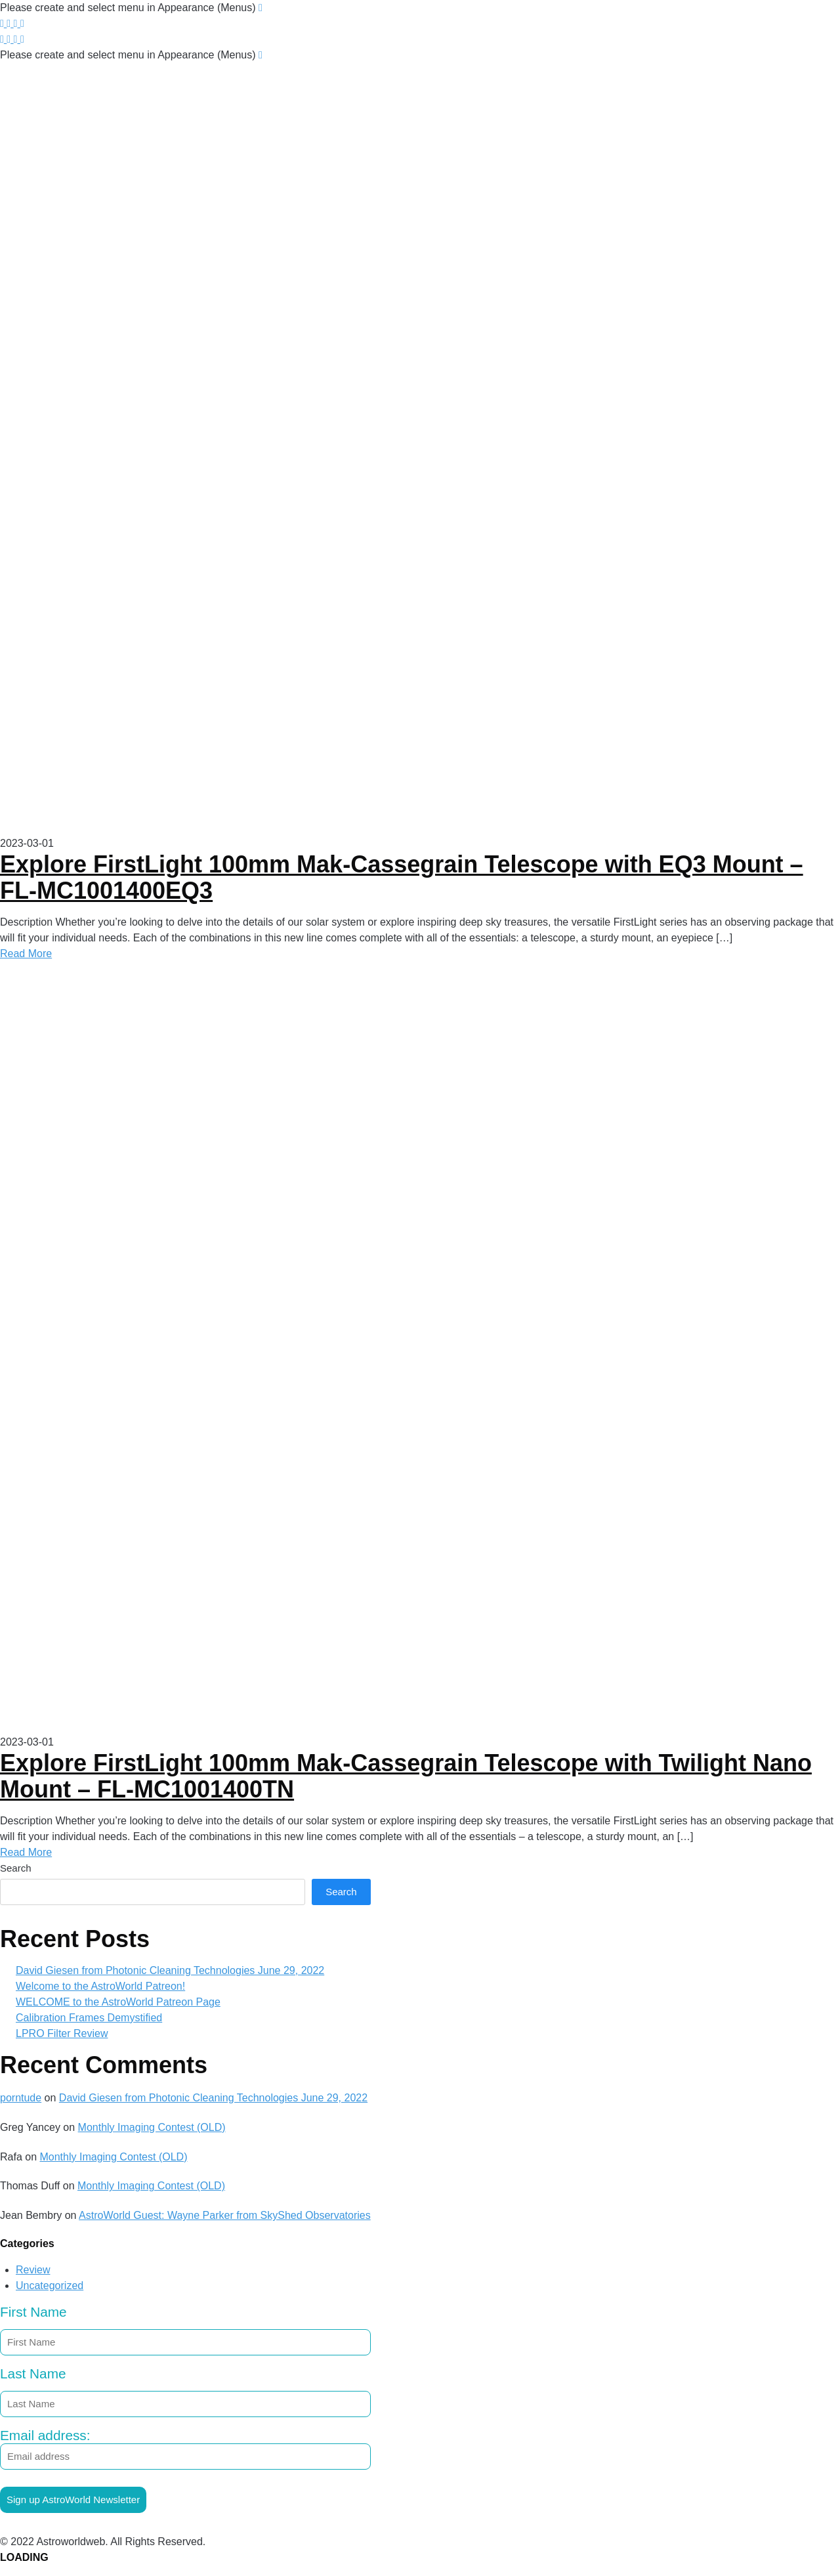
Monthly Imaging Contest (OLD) (152, 2127)
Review (33, 2269)
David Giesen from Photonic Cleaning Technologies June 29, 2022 (170, 1970)
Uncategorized (49, 2285)
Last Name (33, 2373)
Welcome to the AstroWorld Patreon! (100, 1986)
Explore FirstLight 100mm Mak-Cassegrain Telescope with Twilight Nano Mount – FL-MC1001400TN (406, 1776)
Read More (26, 953)
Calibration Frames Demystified (89, 2017)
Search (16, 1868)
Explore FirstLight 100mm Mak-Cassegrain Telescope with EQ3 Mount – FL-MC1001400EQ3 (401, 877)
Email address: (185, 2449)
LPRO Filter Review (62, 2033)
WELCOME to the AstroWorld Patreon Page (118, 2001)
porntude (20, 2097)
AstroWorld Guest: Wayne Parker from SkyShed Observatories (225, 2215)
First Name (33, 2311)
